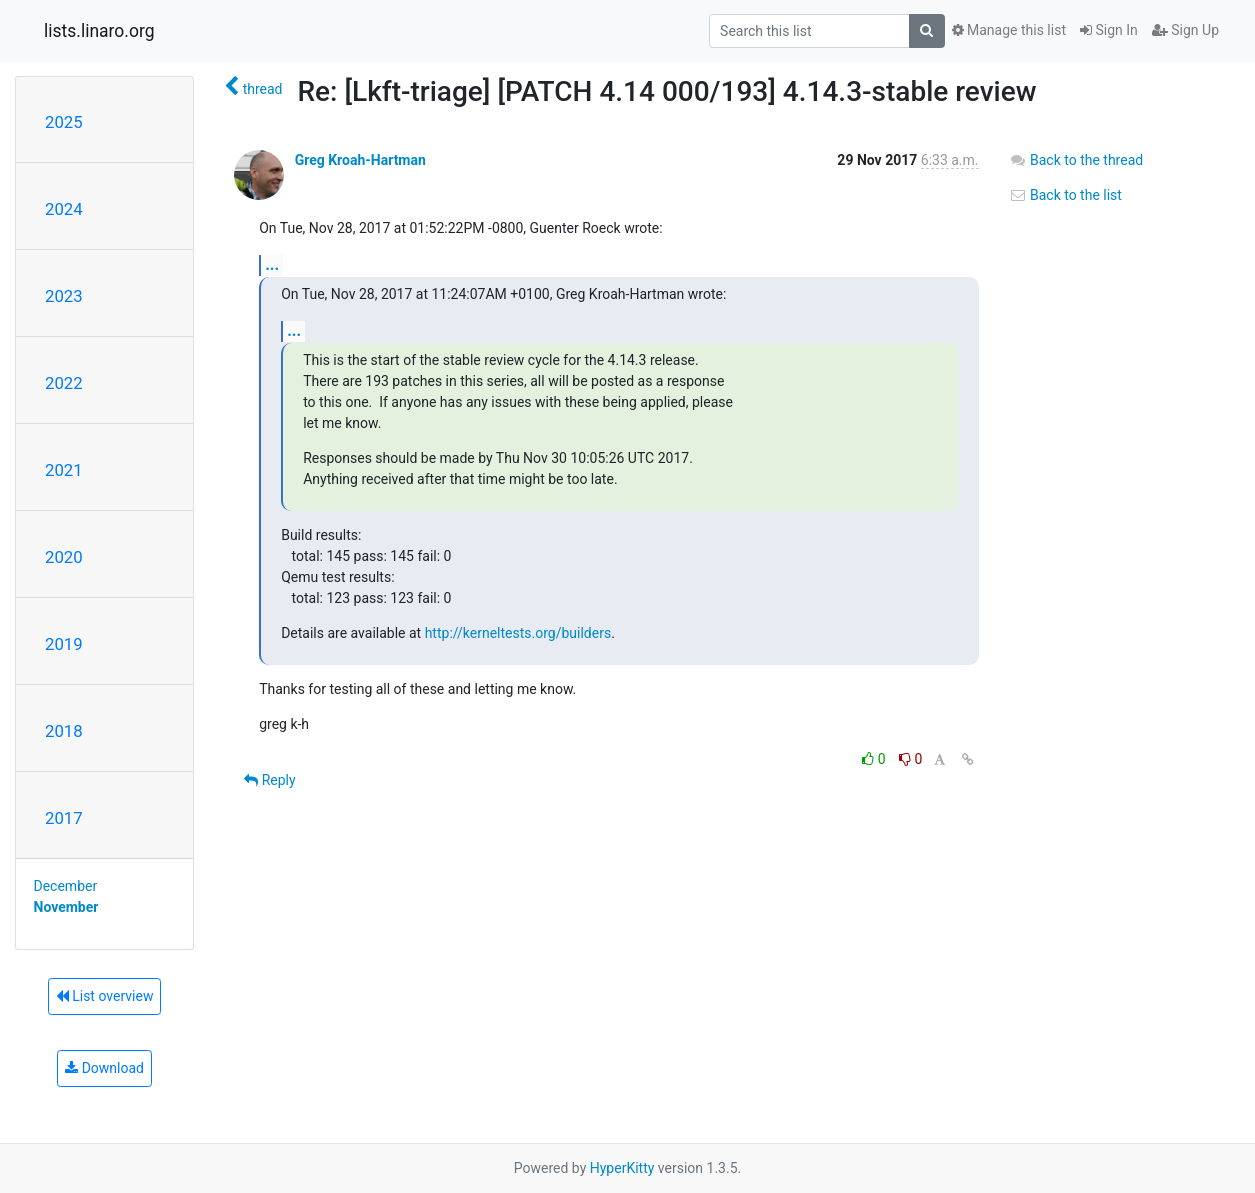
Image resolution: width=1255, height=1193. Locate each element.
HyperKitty (622, 1168)
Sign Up (1185, 30)
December (66, 886)
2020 (64, 557)
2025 (64, 122)
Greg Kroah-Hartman (360, 160)
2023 (64, 296)
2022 (64, 383)
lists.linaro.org (99, 31)
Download (104, 1068)
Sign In (1109, 30)
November (66, 907)
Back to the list (1065, 195)
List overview (105, 996)
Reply (269, 780)
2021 (64, 470)
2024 (64, 209)
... (272, 264)
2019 (64, 644)
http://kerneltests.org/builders (518, 633)
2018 (64, 731)
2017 (64, 818)
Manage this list (1009, 30)
